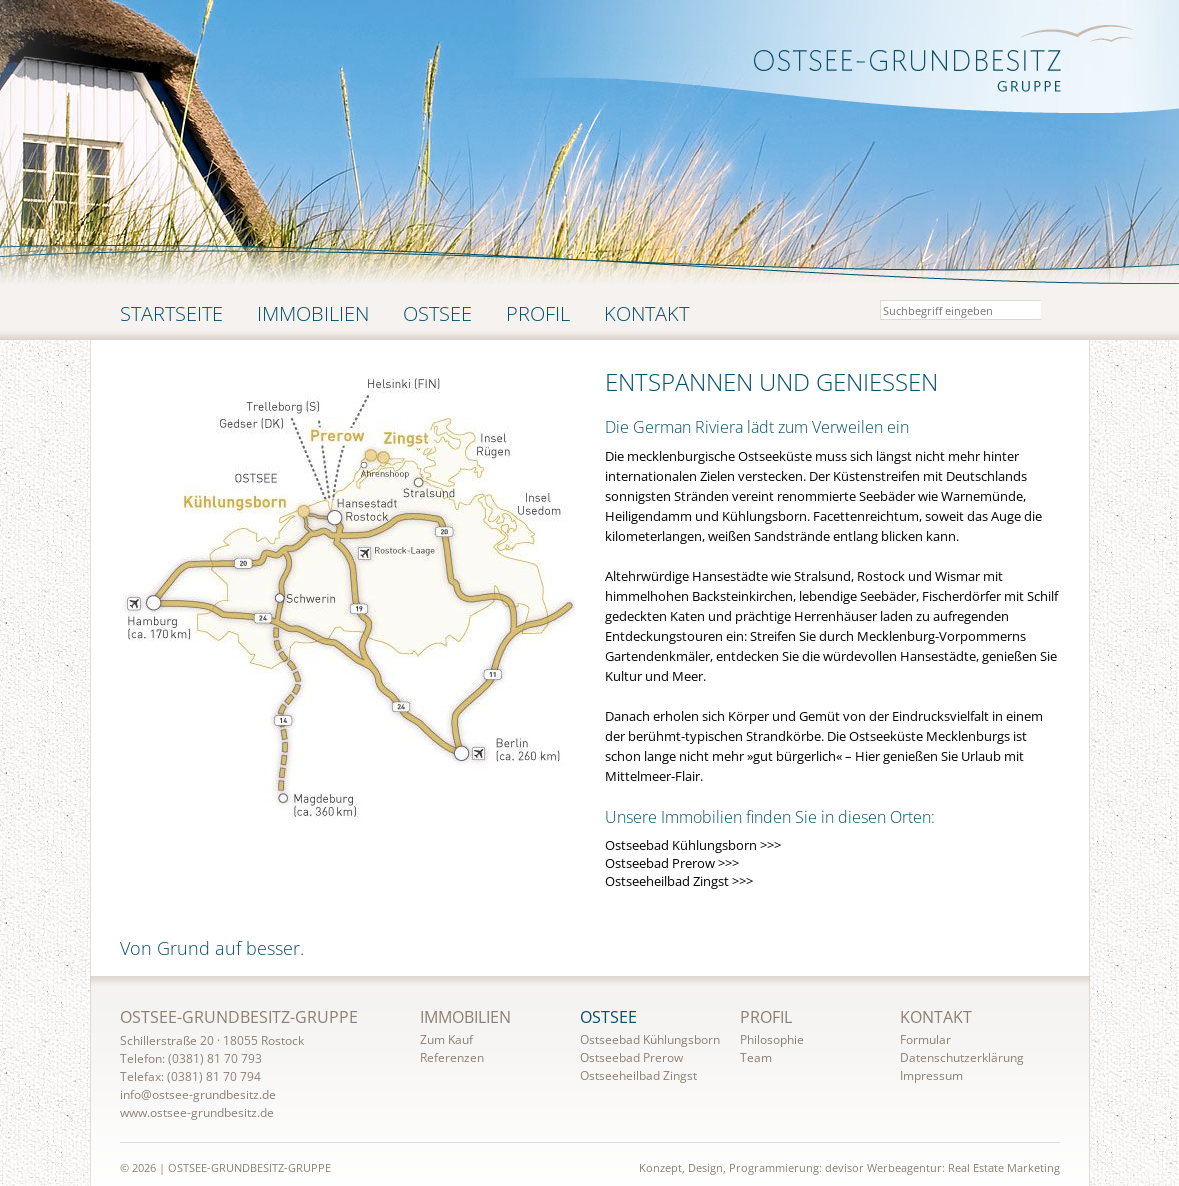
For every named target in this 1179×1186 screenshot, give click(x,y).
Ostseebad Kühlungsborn (650, 1039)
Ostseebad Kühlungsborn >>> (693, 845)
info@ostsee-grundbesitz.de (198, 1094)
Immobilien (313, 313)
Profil (538, 313)
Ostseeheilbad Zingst (638, 1075)
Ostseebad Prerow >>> (672, 863)
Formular (925, 1039)
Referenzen (452, 1057)
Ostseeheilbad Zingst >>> (679, 881)
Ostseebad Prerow (631, 1057)
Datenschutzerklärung (962, 1057)
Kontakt (646, 313)
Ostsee (437, 313)
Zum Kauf (446, 1039)
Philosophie (772, 1039)
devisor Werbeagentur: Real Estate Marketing (942, 1167)
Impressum (931, 1075)
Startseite (171, 313)
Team (756, 1057)
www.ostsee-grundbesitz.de (197, 1112)
